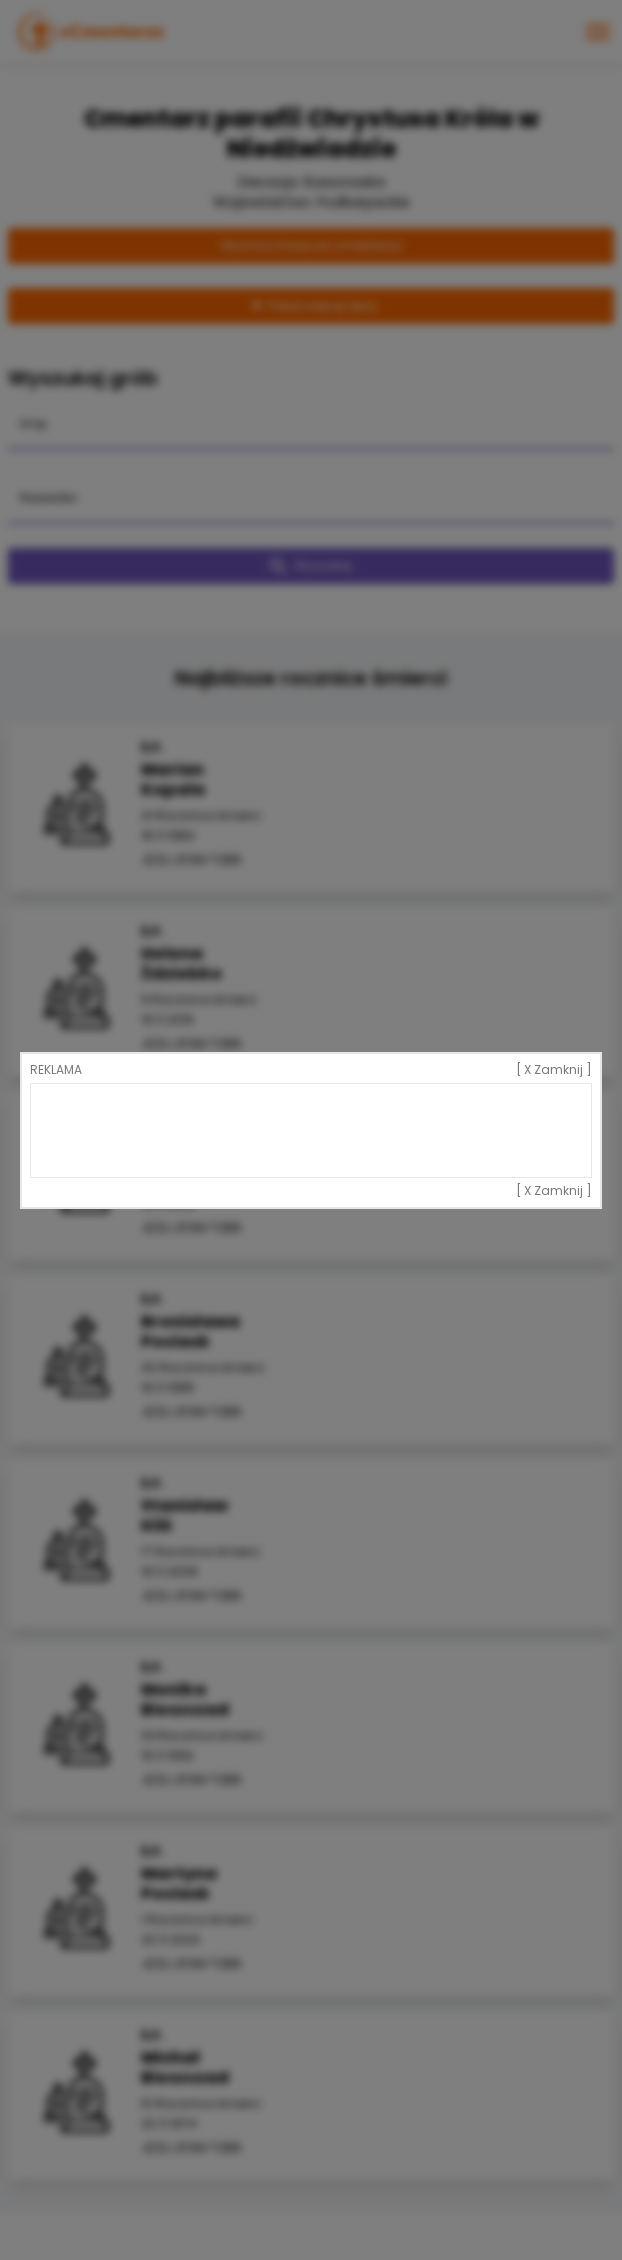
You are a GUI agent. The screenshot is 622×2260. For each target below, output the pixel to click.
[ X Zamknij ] (554, 1070)
